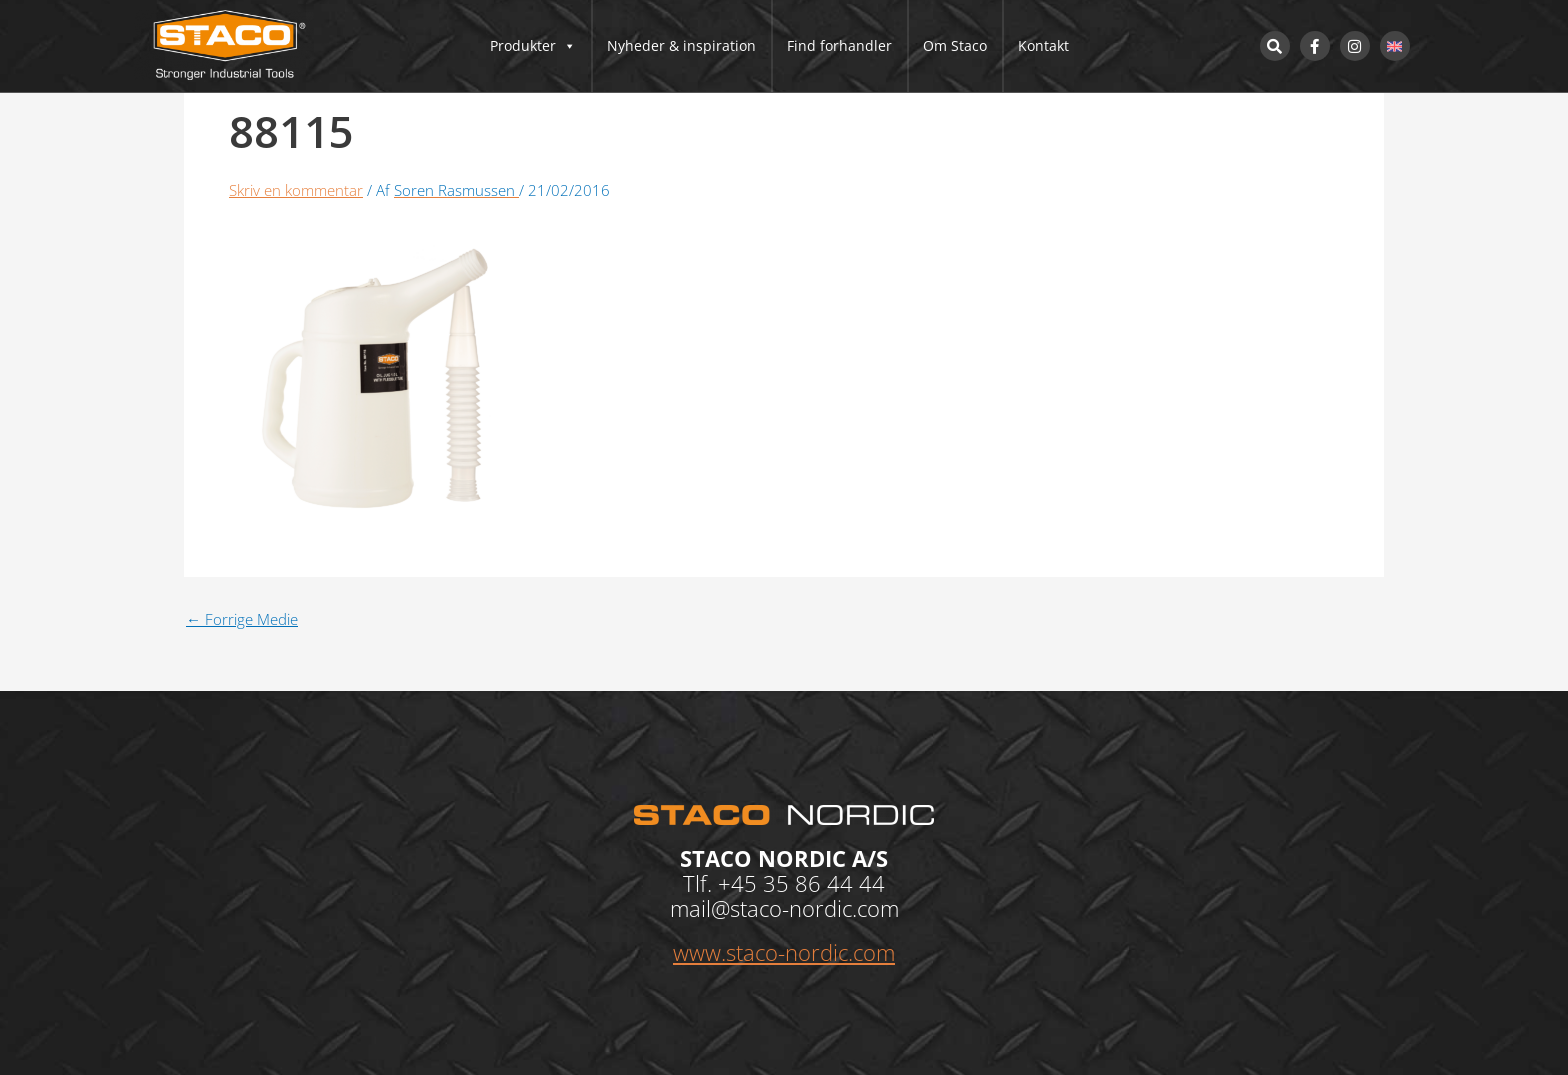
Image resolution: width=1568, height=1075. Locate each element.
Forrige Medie (242, 619)
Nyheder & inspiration (681, 45)
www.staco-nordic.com (784, 952)
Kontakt (1043, 45)
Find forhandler (839, 45)
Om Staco (955, 45)
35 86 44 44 (824, 883)
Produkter (533, 46)
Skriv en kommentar (296, 190)
